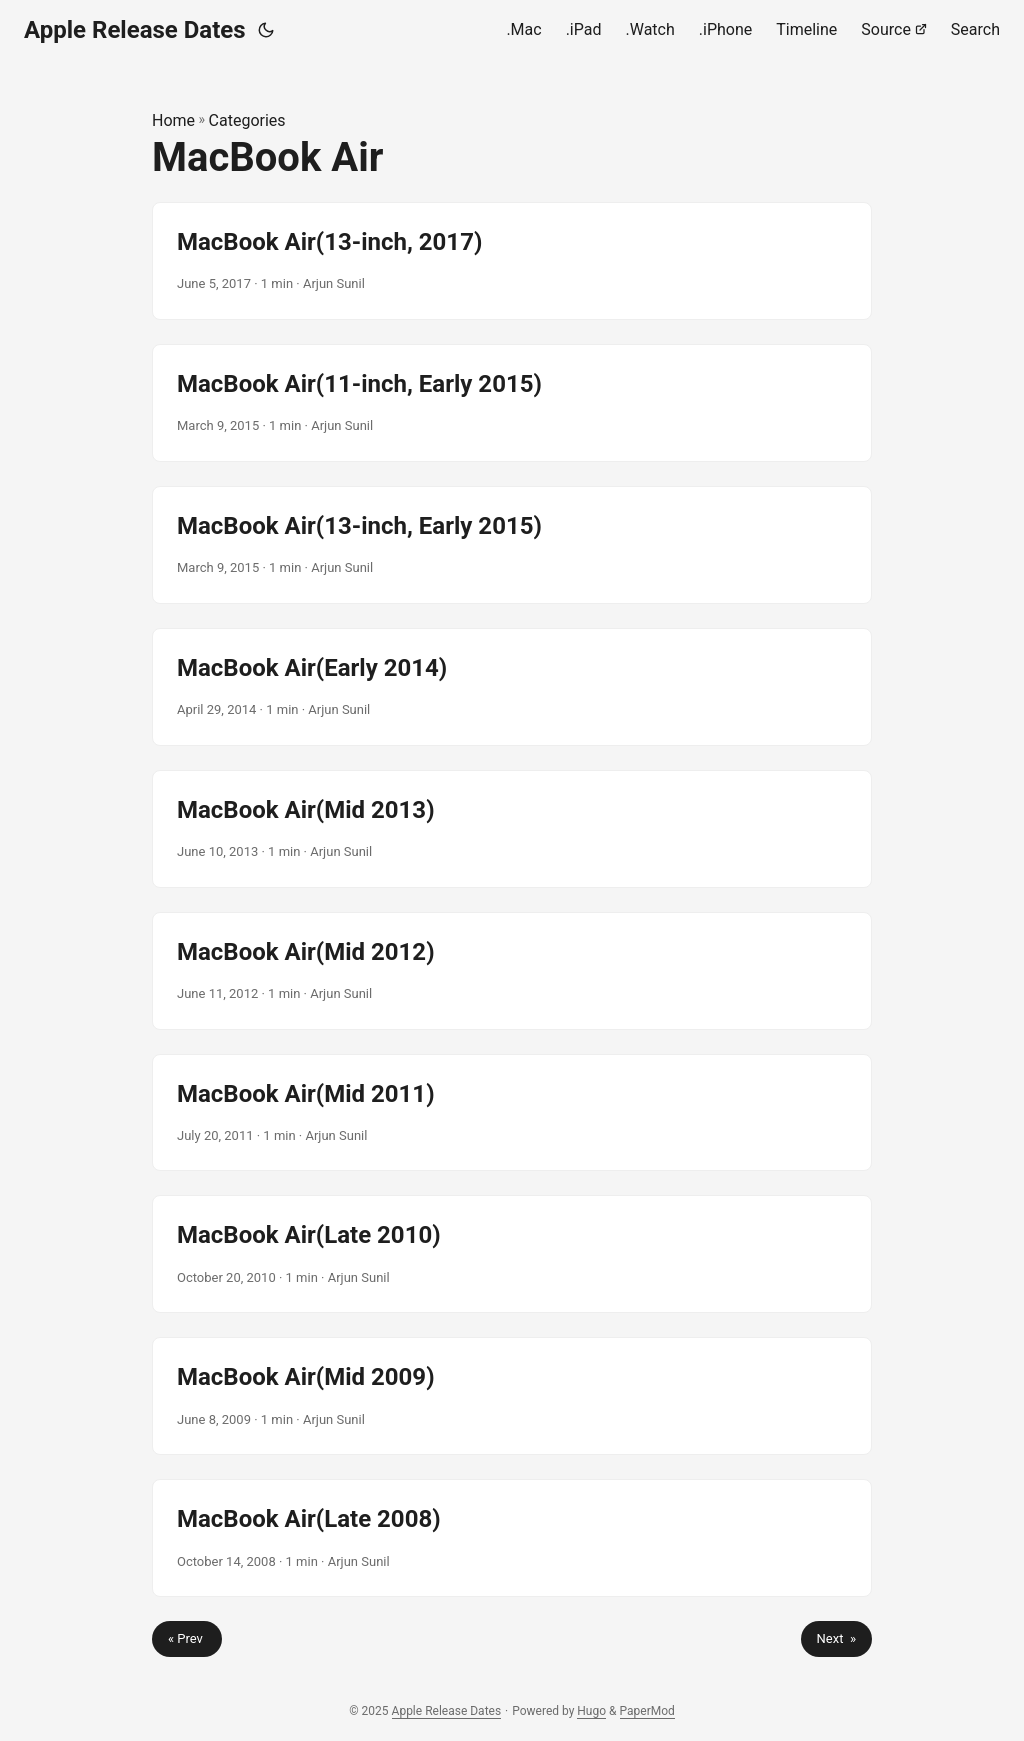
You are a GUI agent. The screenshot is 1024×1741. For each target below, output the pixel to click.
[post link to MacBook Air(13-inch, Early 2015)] (512, 545)
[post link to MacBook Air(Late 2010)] (512, 1254)
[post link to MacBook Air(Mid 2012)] (512, 971)
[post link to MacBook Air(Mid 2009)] (512, 1396)
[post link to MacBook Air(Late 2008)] (512, 1538)
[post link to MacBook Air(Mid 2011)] (512, 1113)
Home (173, 120)
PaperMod (647, 1711)
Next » (836, 1638)
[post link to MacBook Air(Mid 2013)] (512, 829)
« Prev (187, 1638)
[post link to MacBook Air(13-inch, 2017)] (512, 261)
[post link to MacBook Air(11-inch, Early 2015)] (512, 403)
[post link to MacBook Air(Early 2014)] (512, 687)
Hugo (591, 1711)
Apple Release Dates (135, 30)
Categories (247, 120)
